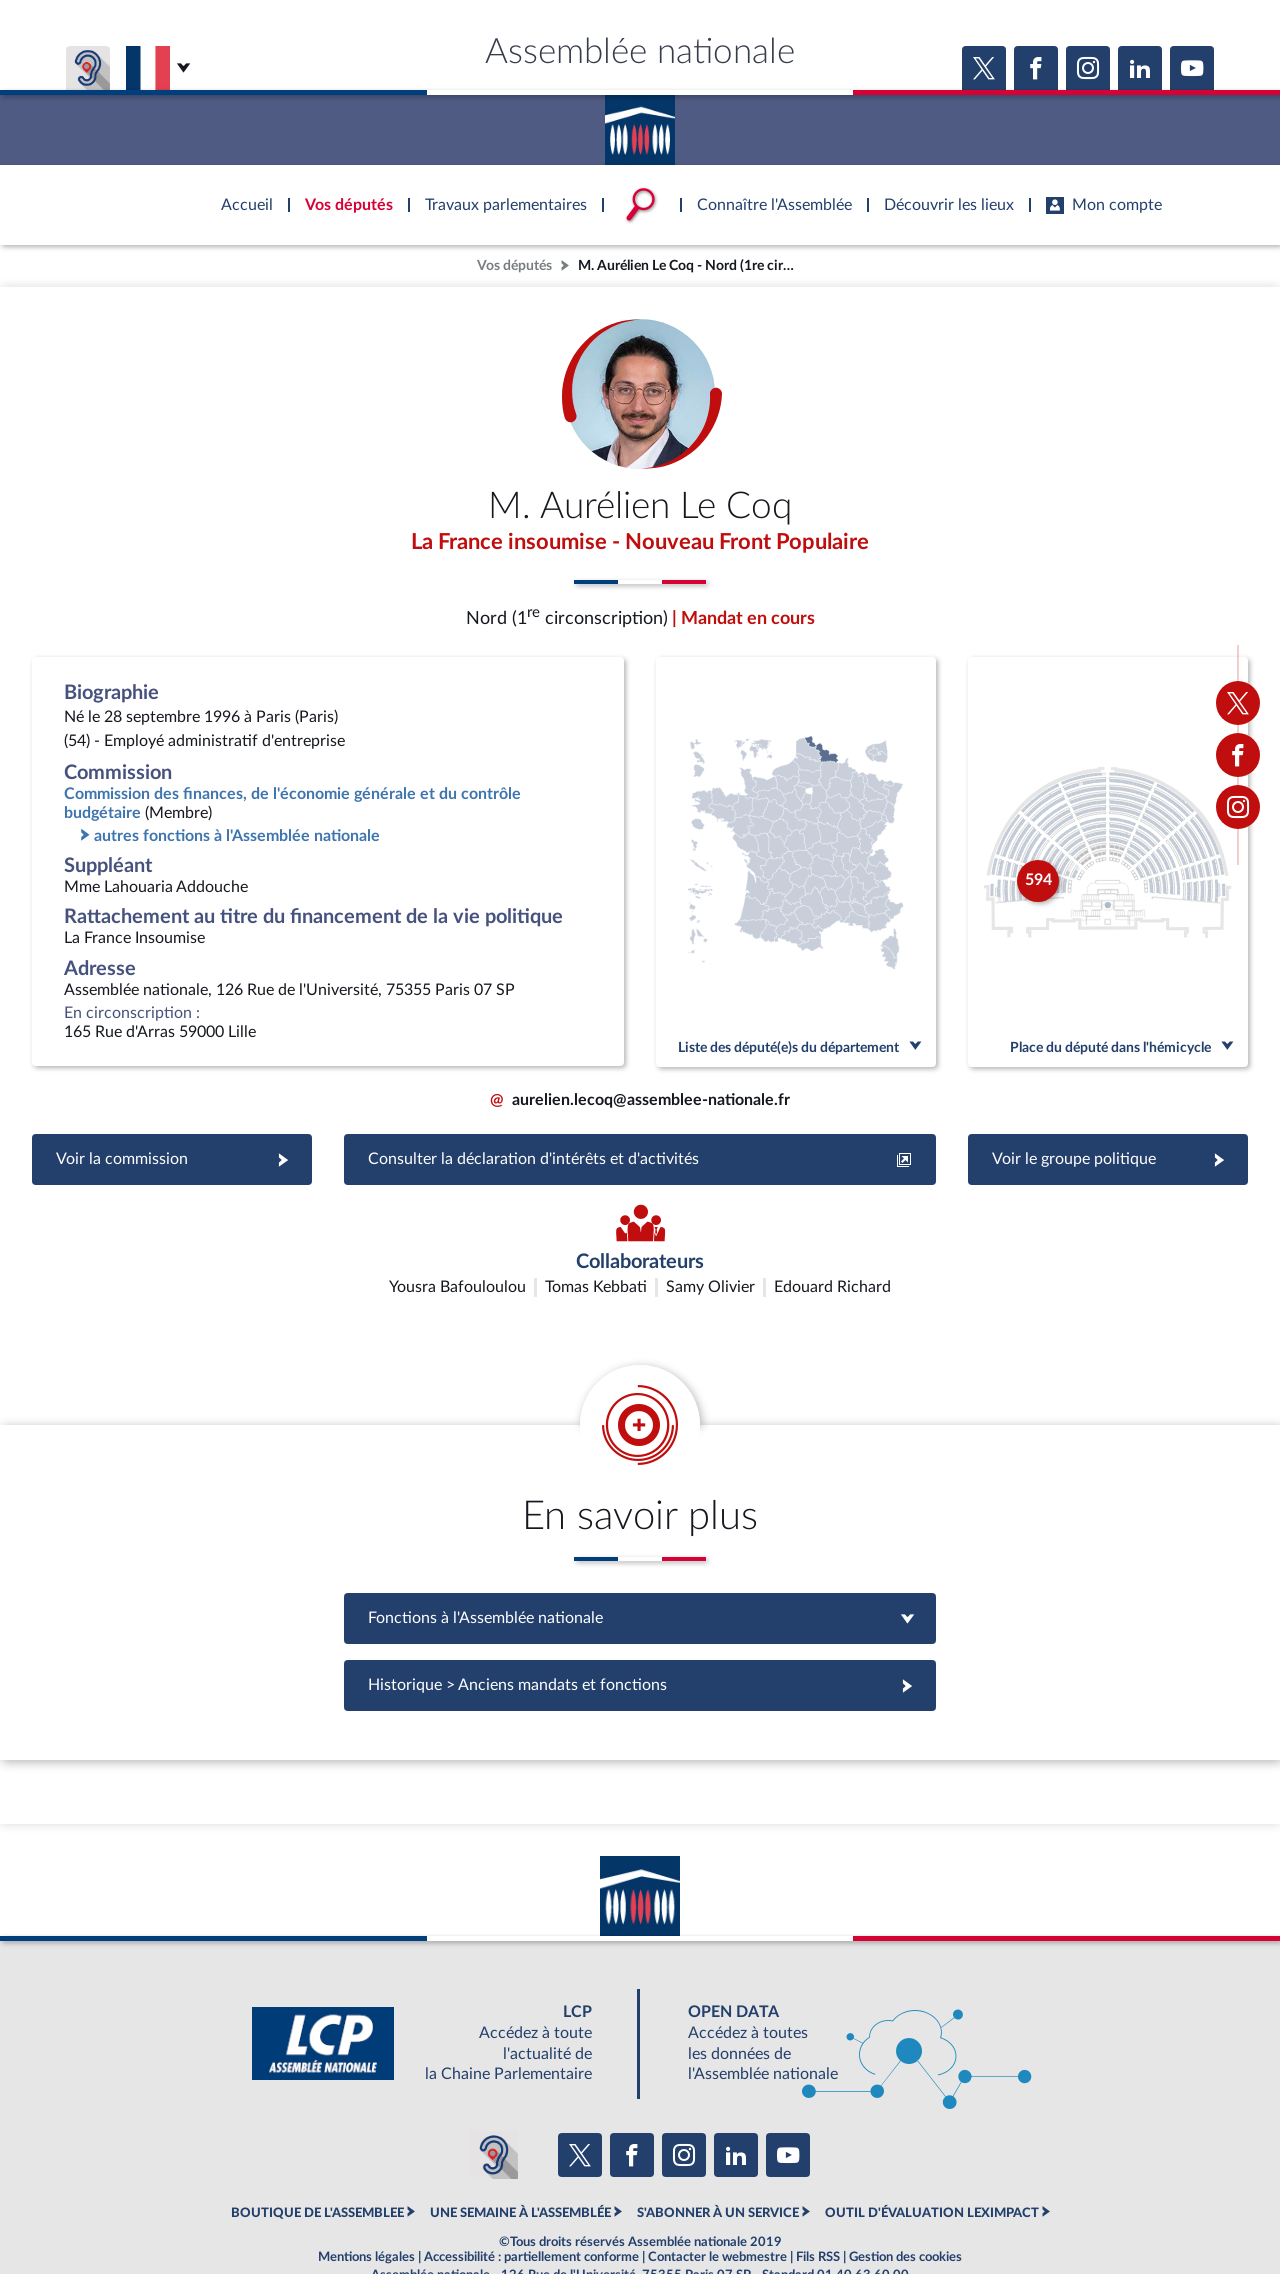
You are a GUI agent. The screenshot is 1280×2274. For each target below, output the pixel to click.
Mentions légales (366, 2208)
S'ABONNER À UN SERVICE (718, 2164)
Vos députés (514, 265)
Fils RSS (818, 2208)
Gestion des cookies (905, 2208)
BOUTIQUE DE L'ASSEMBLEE (317, 2164)
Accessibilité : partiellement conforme (531, 2208)
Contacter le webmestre (717, 2208)
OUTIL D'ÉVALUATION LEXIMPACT (932, 2164)
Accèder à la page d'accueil (640, 123)
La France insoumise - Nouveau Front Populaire (640, 543)
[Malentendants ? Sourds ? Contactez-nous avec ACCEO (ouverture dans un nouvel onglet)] (494, 2105)
